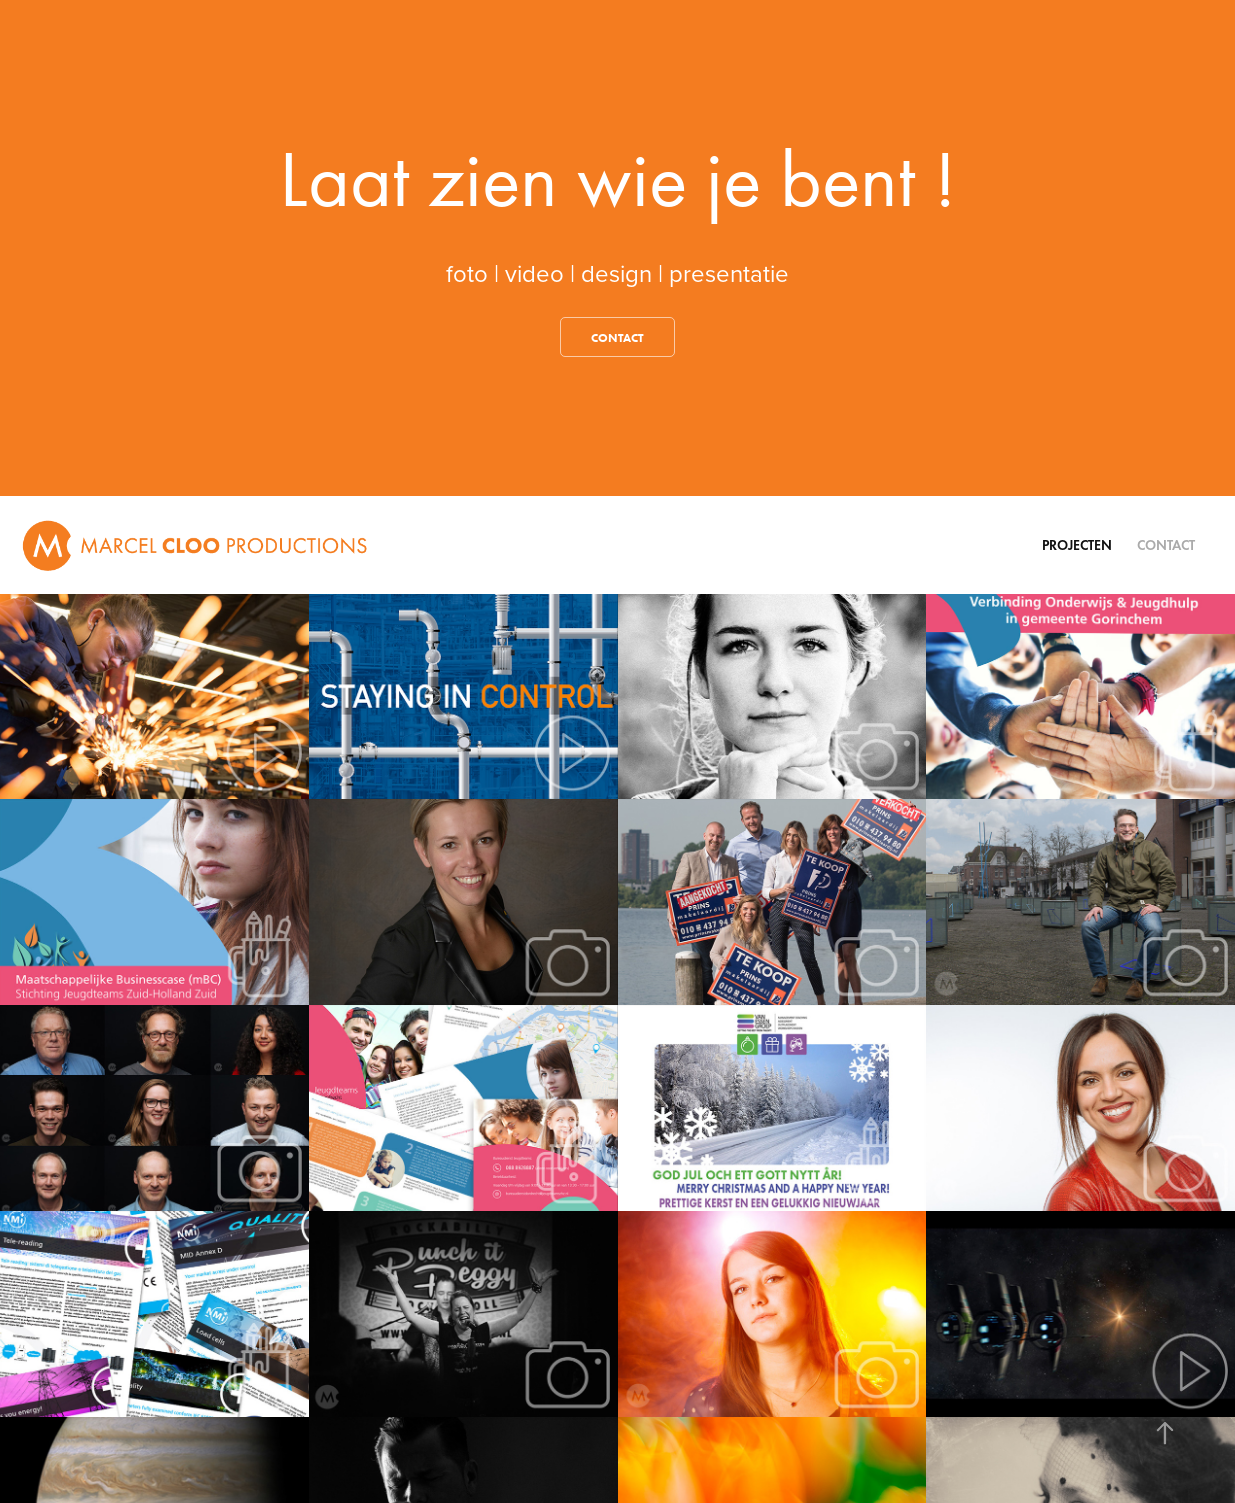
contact (617, 337)
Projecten (1077, 545)
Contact (1166, 545)
